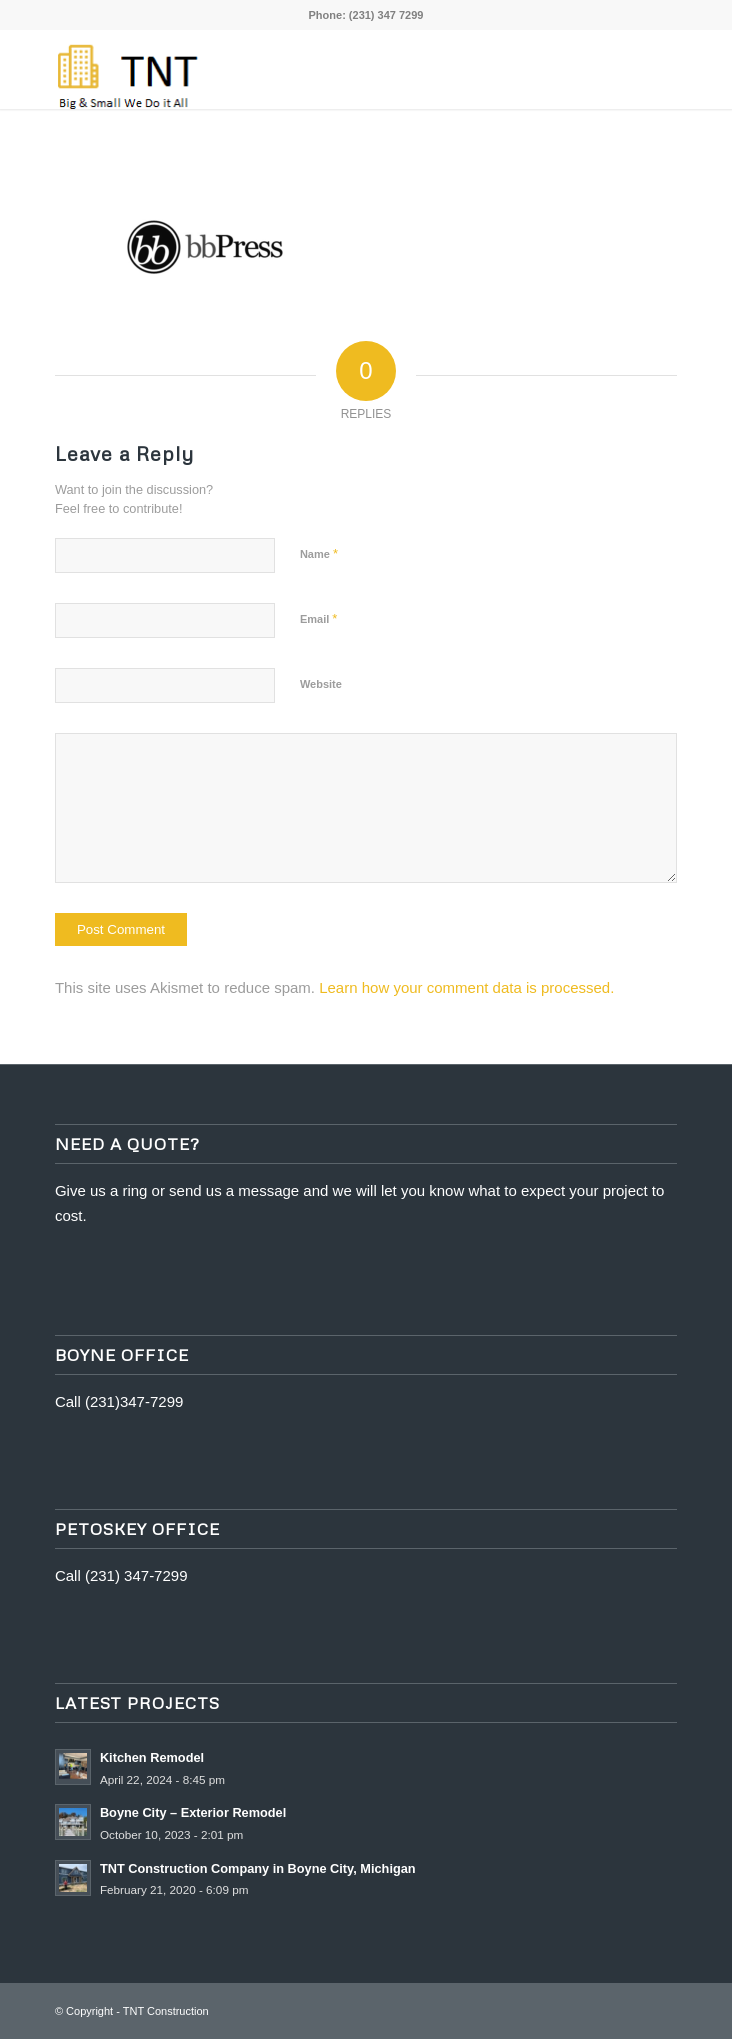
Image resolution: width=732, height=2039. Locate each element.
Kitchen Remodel (152, 1757)
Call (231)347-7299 (119, 1401)
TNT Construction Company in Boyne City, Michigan (258, 1868)
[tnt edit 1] (304, 69)
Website (321, 684)
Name (319, 553)
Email (318, 618)
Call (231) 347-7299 (121, 1575)
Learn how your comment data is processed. (466, 987)
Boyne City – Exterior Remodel (193, 1812)
